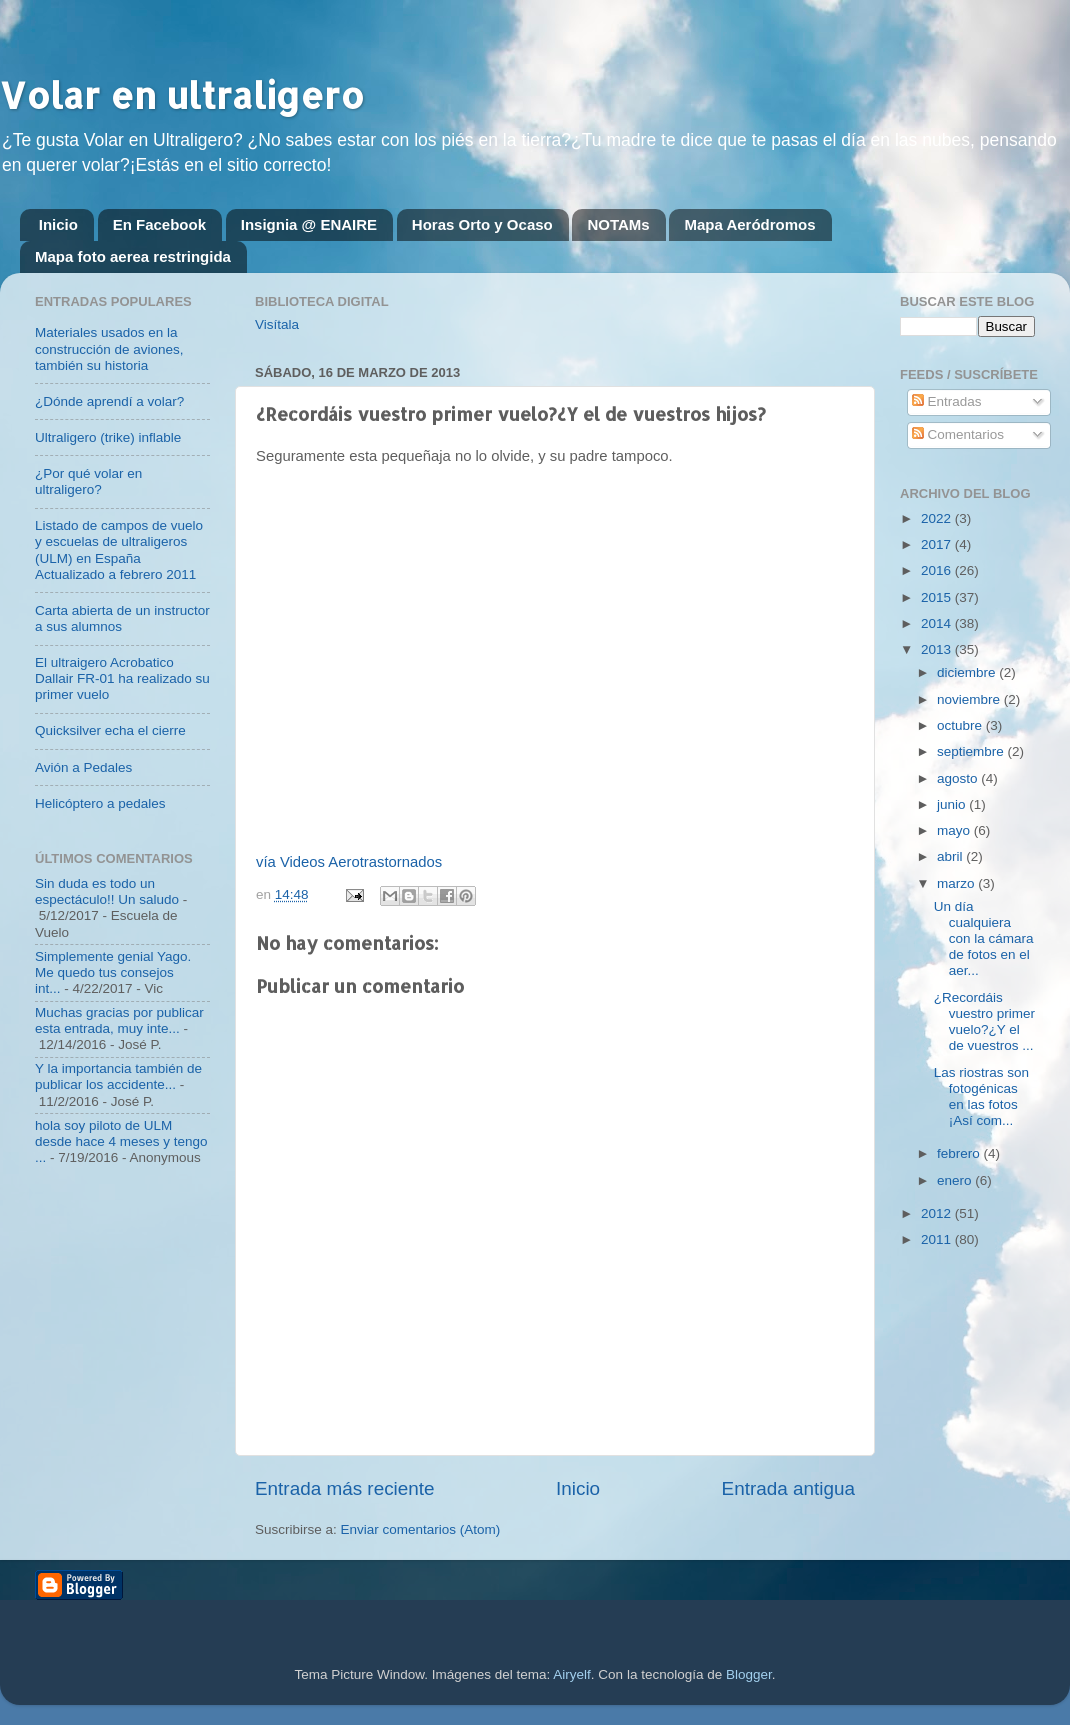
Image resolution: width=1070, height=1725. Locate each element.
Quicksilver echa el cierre (110, 730)
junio (953, 804)
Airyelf (572, 1674)
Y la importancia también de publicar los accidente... (118, 1076)
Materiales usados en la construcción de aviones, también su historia (109, 348)
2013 (938, 649)
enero (956, 1180)
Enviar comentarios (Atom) (421, 1529)
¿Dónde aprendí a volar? (109, 401)
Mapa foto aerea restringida (133, 256)
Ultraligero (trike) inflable (108, 437)
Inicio (58, 224)
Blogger (749, 1674)
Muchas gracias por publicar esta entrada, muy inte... (119, 1020)
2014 (938, 623)
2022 (938, 518)
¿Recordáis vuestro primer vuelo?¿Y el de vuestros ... (984, 1022)
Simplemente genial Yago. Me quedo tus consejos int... (113, 972)
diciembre (968, 672)
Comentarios (958, 434)
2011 (938, 1239)
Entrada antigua (788, 1488)
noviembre (970, 699)
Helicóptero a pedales (100, 803)
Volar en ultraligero (182, 95)
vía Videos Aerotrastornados (349, 862)
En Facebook (159, 224)
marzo (957, 883)
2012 (938, 1213)
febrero (960, 1153)
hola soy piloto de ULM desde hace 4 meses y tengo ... (121, 1141)
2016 (938, 570)
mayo (955, 830)
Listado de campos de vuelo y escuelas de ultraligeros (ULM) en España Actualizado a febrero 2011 (119, 550)
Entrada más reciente (345, 1488)
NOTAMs (618, 224)
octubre (961, 725)
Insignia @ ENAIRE (309, 224)
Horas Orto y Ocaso (482, 224)
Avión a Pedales (83, 767)
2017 (938, 544)
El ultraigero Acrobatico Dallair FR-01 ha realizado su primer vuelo (122, 678)
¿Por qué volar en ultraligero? (88, 481)
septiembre (972, 751)
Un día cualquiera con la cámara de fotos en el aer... (984, 939)
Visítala (277, 324)
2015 (938, 597)
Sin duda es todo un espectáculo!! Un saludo (107, 891)
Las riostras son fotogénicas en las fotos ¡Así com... (981, 1097)
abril (951, 856)
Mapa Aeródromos (749, 224)
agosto (959, 778)
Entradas (947, 401)
